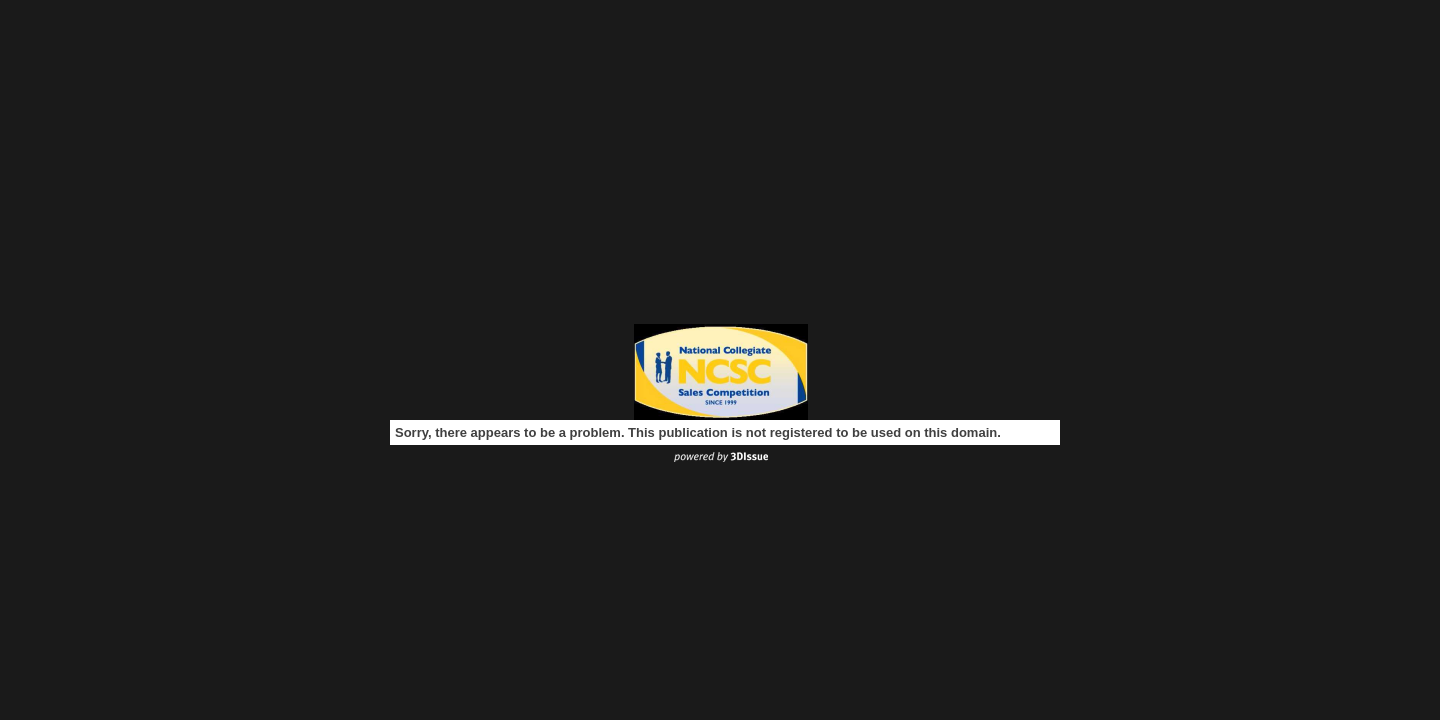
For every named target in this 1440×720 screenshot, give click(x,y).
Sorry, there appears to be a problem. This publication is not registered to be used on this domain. (698, 432)
